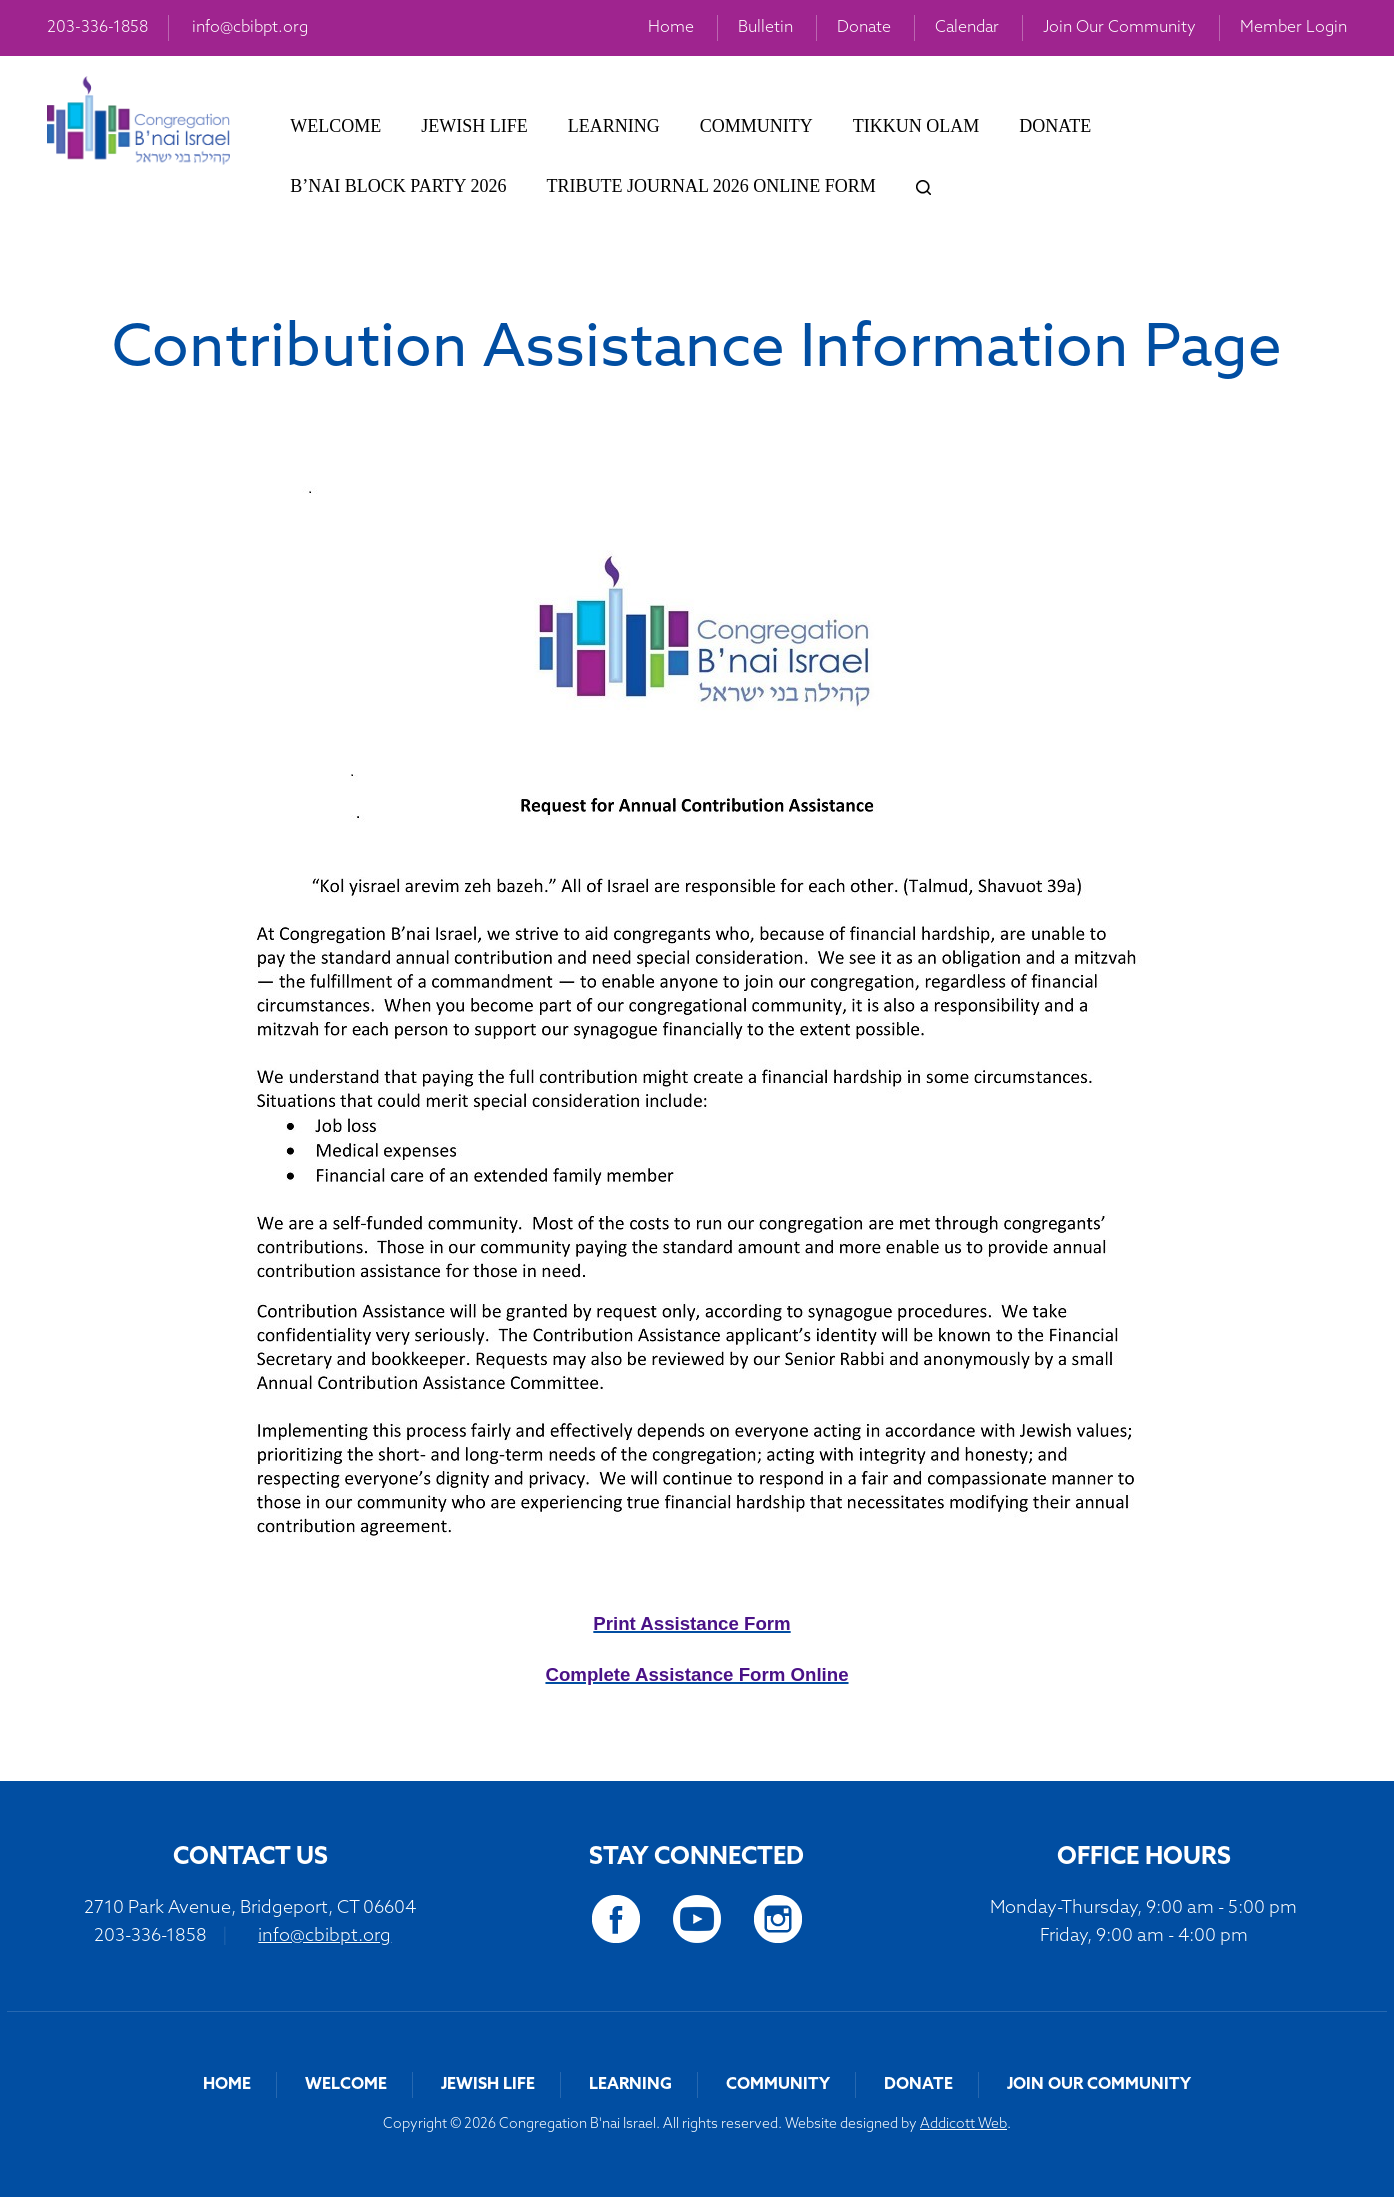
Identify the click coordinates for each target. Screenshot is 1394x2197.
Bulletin (765, 28)
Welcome (335, 126)
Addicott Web (963, 2124)
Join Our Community (1119, 28)
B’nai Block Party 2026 (398, 186)
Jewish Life (474, 126)
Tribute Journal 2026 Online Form (710, 186)
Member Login (1293, 28)
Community (756, 126)
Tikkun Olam (916, 126)
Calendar (967, 28)
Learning (614, 126)
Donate (864, 28)
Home (671, 28)
